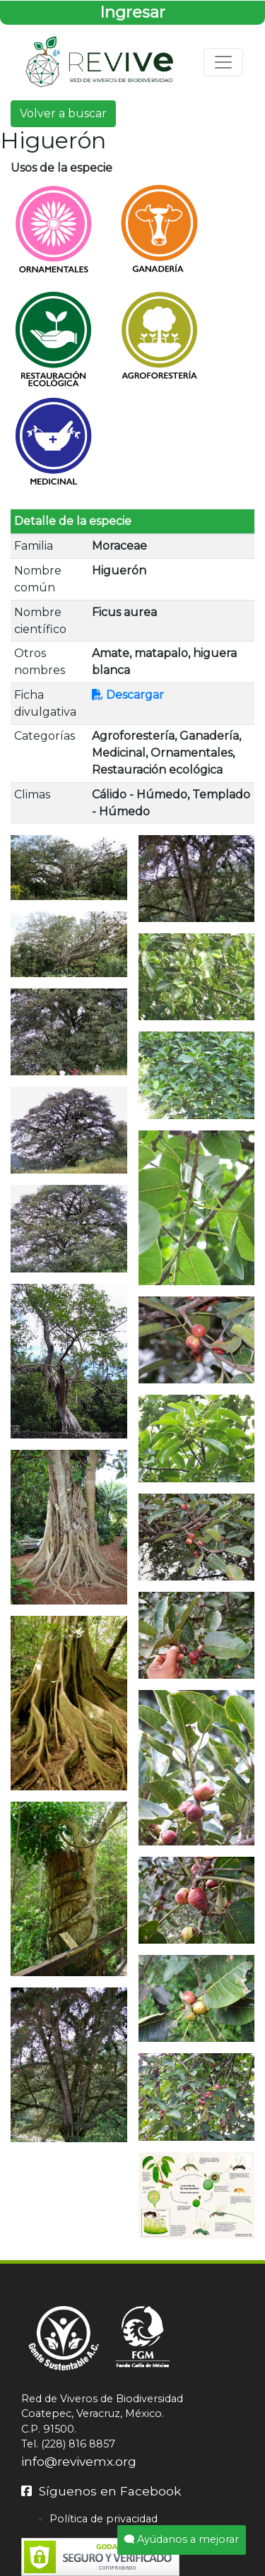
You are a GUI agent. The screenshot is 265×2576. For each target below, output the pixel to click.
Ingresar (132, 12)
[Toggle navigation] (223, 62)
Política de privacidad (103, 2518)
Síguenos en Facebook (101, 2490)
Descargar (128, 695)
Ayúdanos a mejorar (181, 2539)
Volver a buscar (63, 113)
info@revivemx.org (78, 2461)
